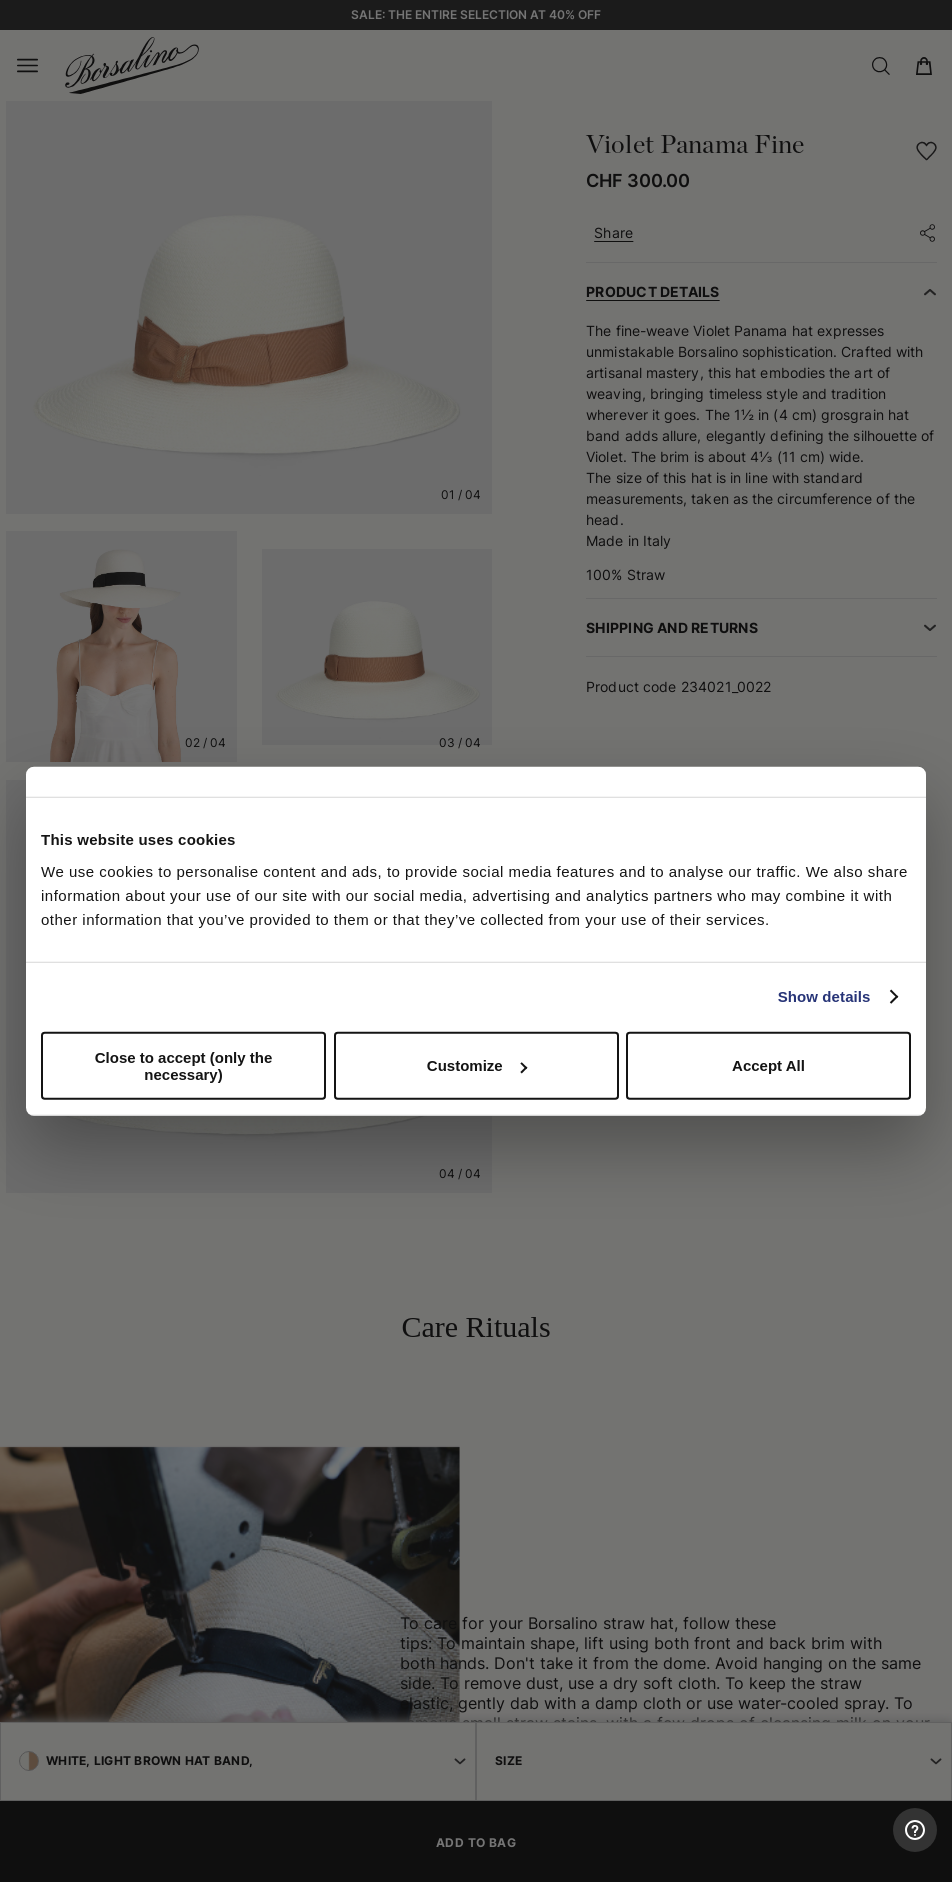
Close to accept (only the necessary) (184, 1065)
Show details (824, 996)
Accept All (768, 1065)
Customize (477, 1065)
